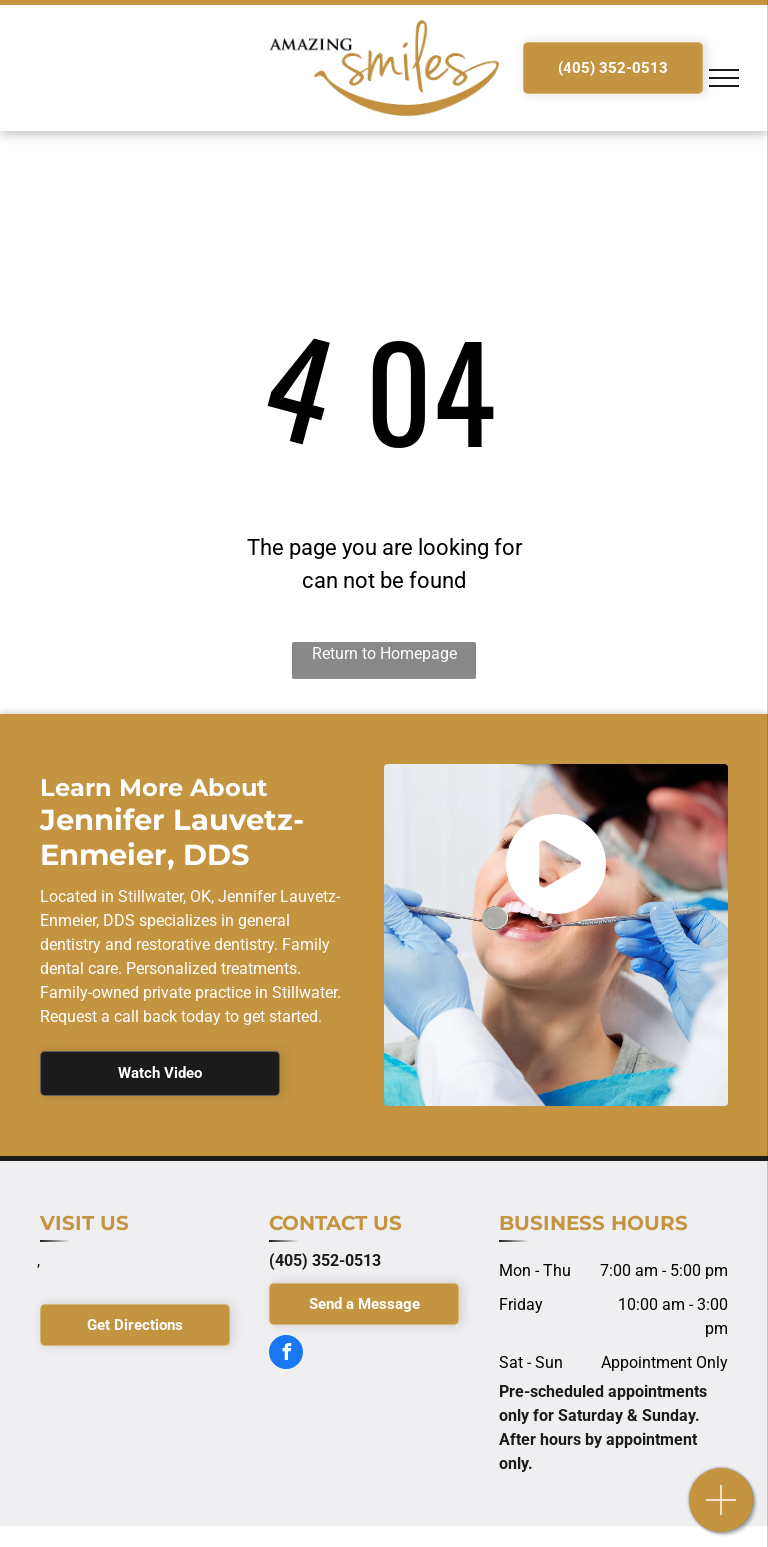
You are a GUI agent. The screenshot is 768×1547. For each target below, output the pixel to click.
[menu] (724, 78)
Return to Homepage (384, 653)
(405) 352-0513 (325, 1260)
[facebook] (286, 1354)
